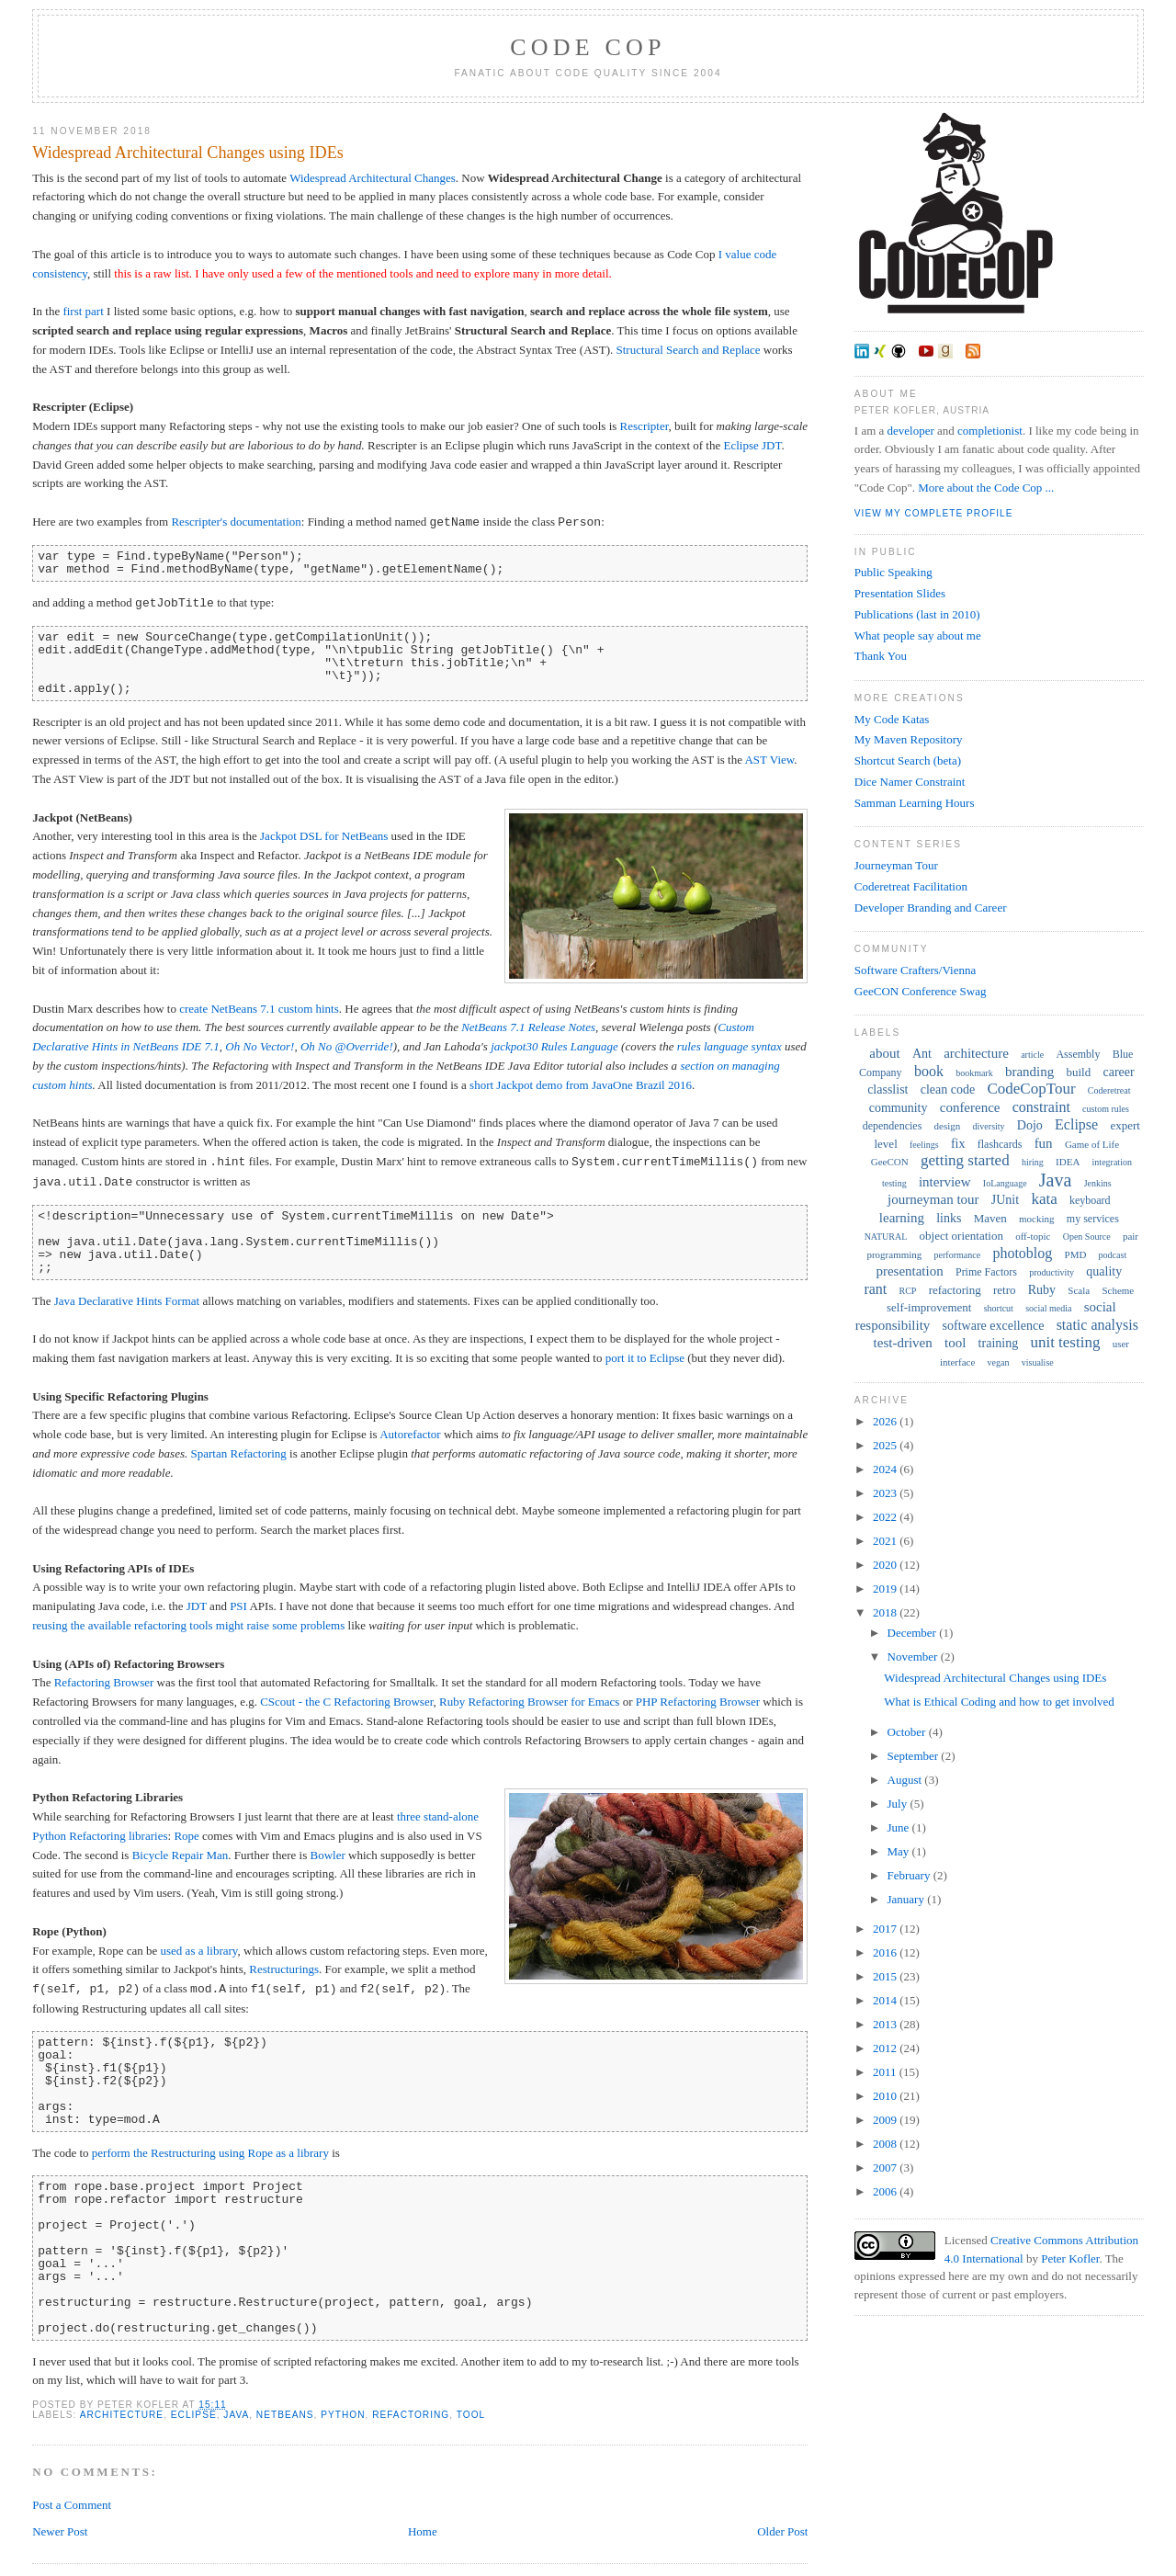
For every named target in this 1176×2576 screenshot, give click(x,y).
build (1079, 1072)
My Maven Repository (908, 739)
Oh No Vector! (259, 1046)
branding (1029, 1071)
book (929, 1071)
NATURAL (886, 1236)
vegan (999, 1362)
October (908, 1732)
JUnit (1005, 1200)
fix (958, 1144)
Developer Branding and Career (930, 907)
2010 (886, 2096)
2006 (886, 2191)
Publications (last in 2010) (917, 614)
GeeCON (890, 1161)
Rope (186, 1836)
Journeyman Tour (896, 865)
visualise (1038, 1362)
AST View (769, 759)
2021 (886, 1541)
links (948, 1218)
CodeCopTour (1031, 1088)
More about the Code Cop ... (986, 487)
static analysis (1097, 1325)
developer (911, 430)
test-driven (903, 1342)
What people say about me (917, 635)
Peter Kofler (1070, 2258)
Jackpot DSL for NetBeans (324, 836)
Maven (990, 1218)
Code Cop (587, 47)
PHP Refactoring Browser (698, 1701)
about (884, 1053)
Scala (1079, 1290)
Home (422, 2531)
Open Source (1087, 1236)
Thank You (880, 656)
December (914, 1633)
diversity (989, 1126)
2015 (886, 1976)
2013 (886, 2024)
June (900, 1827)
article (1032, 1055)
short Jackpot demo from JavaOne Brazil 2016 (580, 1085)
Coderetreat (1109, 1090)
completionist (990, 430)
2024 (886, 1469)
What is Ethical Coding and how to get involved (999, 1701)
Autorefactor (409, 1434)
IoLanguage (1005, 1183)
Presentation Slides (899, 593)
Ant (922, 1054)
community (898, 1108)
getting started (965, 1160)
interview (945, 1182)
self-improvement (929, 1307)
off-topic (1032, 1236)
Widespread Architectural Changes (372, 178)
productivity (1051, 1272)
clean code (948, 1089)
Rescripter (644, 426)
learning (901, 1217)
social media (1048, 1308)
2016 (886, 1952)
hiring (1033, 1162)
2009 (886, 2120)
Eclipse (194, 2415)
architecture (122, 2415)
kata (1044, 1199)
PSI (238, 1606)
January (908, 1899)
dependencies (892, 1125)
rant (875, 1289)
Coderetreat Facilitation (910, 886)
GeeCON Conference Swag (920, 991)
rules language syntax (729, 1046)
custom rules (1105, 1109)
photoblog (1022, 1253)
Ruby (1042, 1290)
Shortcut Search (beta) (907, 760)
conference (970, 1107)
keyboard (1090, 1200)
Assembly (1078, 1054)
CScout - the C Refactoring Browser (346, 1701)
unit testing (1065, 1342)
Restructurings (284, 1969)
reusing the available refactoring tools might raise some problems (188, 1625)
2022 (886, 1517)
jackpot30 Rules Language (554, 1046)
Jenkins (1098, 1183)
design (947, 1125)
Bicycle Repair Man (180, 1855)
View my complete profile (933, 513)
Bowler (327, 1855)
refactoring (410, 2415)
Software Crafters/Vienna (915, 970)
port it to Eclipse (644, 1358)
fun (1044, 1143)
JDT (197, 1606)
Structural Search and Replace (688, 350)
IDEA (1068, 1161)
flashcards (1000, 1144)
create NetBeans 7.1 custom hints (259, 1009)
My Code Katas (892, 719)
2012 (886, 2048)
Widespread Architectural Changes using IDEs (188, 152)
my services (1093, 1218)
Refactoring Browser (104, 1682)
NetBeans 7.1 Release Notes (528, 1027)
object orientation (961, 1236)
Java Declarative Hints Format (126, 1301)
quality (1104, 1271)
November (914, 1656)
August (906, 1780)
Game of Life (1092, 1144)
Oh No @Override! (346, 1046)
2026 (886, 1421)
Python (343, 2415)
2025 (886, 1445)
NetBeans (285, 2415)
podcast (1113, 1255)
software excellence (994, 1326)
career (1118, 1072)
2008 (886, 2143)
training (998, 1343)
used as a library (199, 1951)
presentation (909, 1271)
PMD (1076, 1254)
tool (471, 2415)
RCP (908, 1291)
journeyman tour (933, 1199)
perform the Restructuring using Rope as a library (210, 2153)
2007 (886, 2167)
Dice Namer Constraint (910, 782)
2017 (886, 1928)
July (899, 1803)
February (910, 1875)
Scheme (1118, 1290)
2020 (886, 1565)
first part (82, 311)
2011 (886, 2072)
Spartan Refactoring (239, 1453)
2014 (886, 2000)
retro (1004, 1290)
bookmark (974, 1073)
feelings (924, 1145)
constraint (1041, 1107)
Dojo (1030, 1125)
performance (957, 1255)
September (915, 1756)
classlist (887, 1089)
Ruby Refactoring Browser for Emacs (529, 1701)
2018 (886, 1612)
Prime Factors (986, 1271)
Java (236, 2415)
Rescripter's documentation (235, 522)
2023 (886, 1493)
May (900, 1851)
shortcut (998, 1308)
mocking (1037, 1218)
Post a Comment (71, 2505)
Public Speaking (893, 572)
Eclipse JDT (753, 445)
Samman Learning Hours (914, 803)
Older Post (782, 2531)
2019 (886, 1588)
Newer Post (59, 2531)
